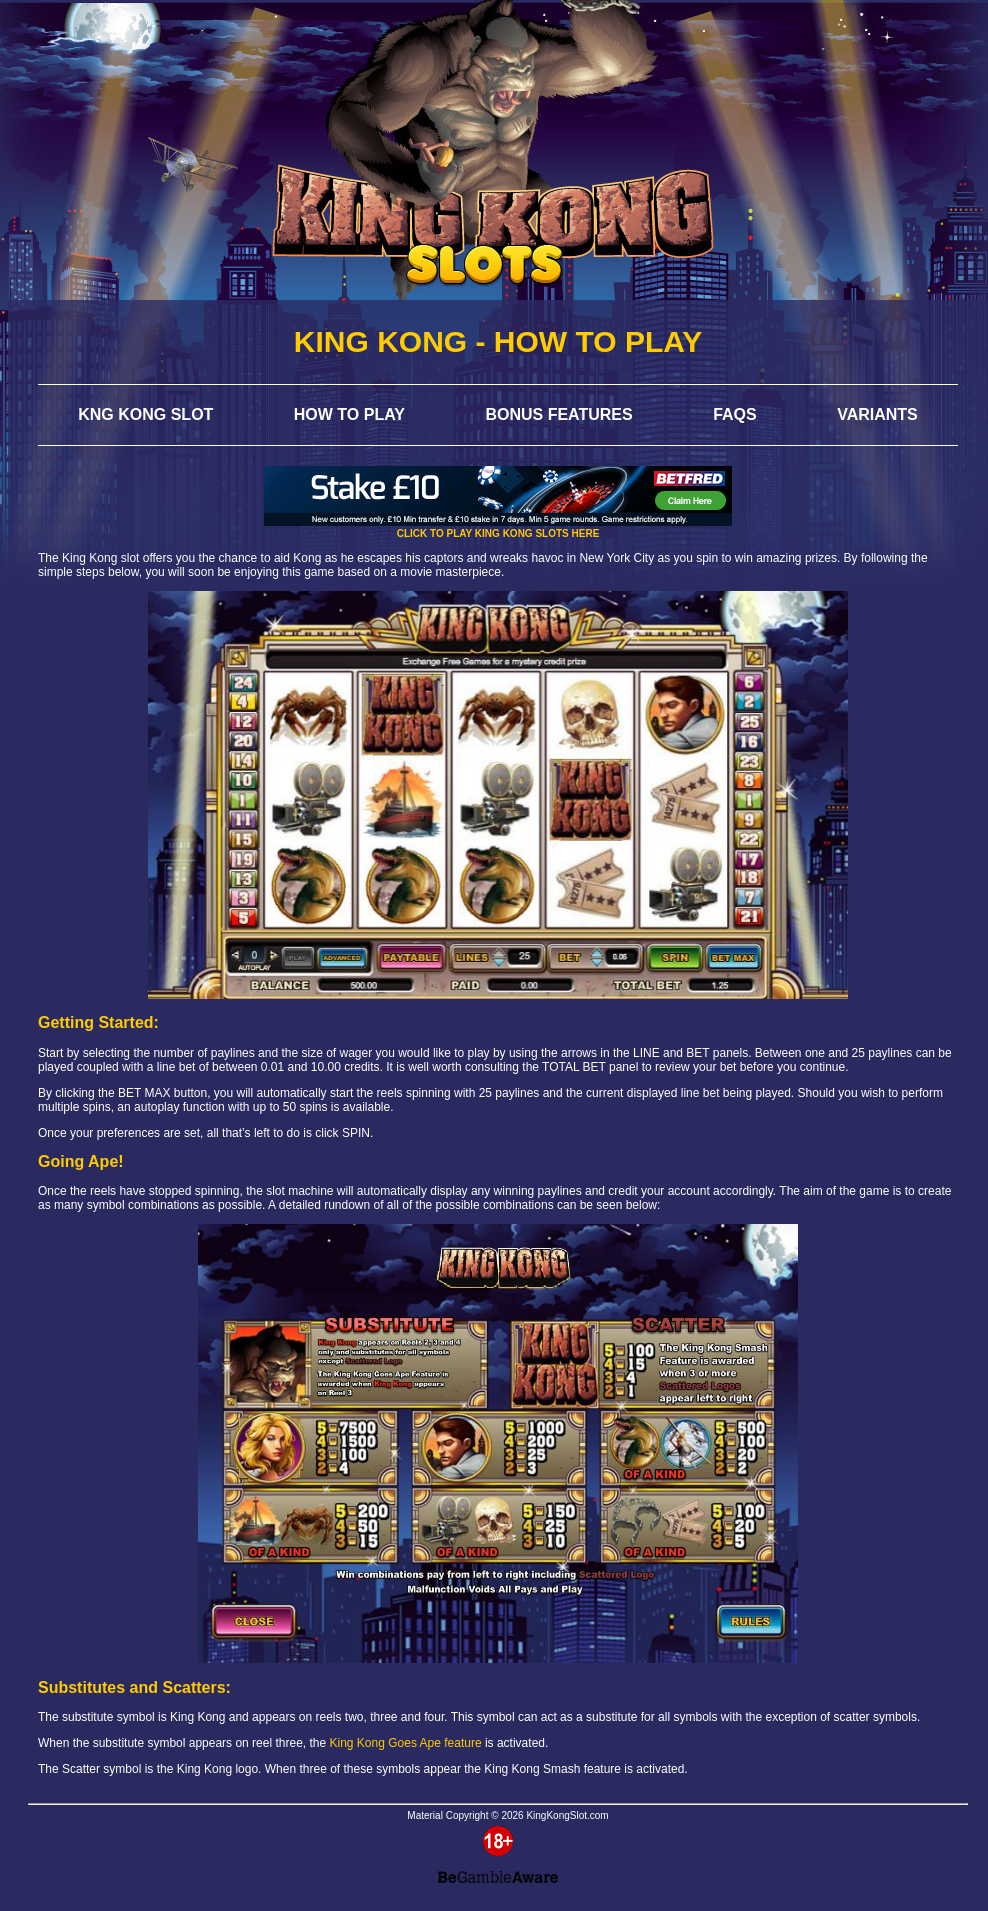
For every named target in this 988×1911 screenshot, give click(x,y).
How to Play (349, 414)
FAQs (735, 414)
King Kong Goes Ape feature (406, 1743)
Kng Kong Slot (145, 414)
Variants (877, 414)
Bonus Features (558, 414)
